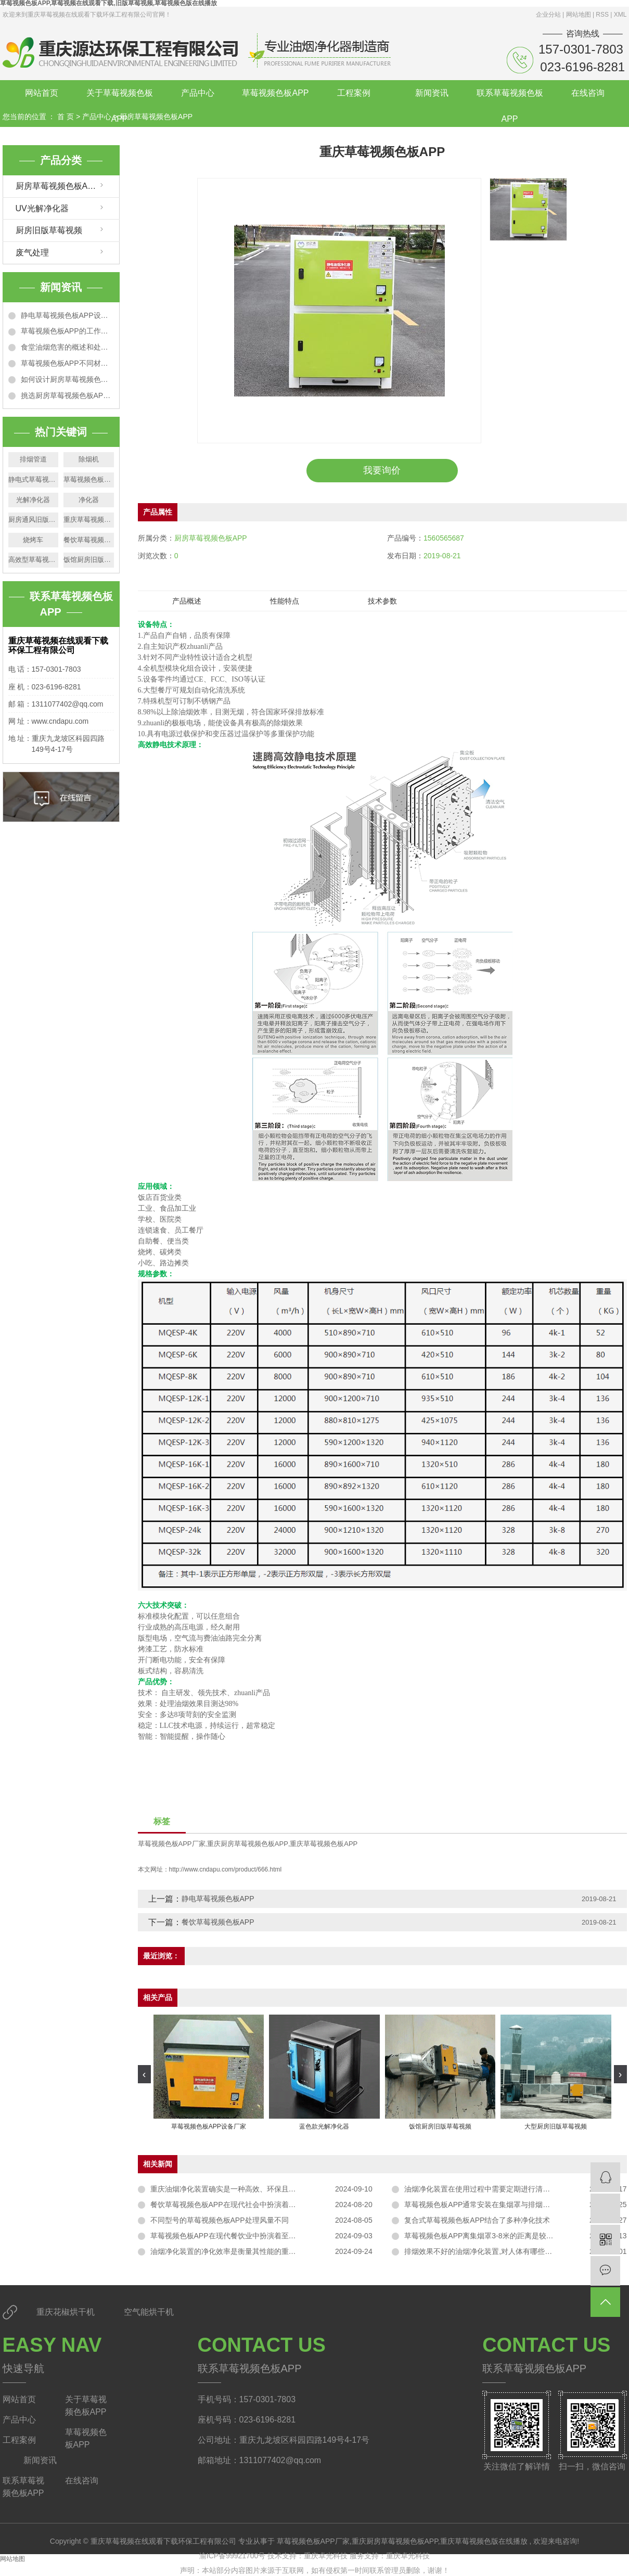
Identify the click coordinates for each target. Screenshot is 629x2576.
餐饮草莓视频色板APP (88, 540)
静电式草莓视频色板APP (33, 479)
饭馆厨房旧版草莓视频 (88, 559)
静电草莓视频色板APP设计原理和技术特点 (67, 315)
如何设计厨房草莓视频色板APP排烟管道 (67, 379)
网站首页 (41, 92)
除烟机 (89, 459)
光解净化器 (33, 500)
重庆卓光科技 (327, 2556)
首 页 (65, 116)
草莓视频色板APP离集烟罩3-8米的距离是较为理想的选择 (496, 2236)
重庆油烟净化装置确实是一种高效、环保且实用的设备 (237, 2189)
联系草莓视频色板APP (510, 97)
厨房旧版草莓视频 (49, 230)
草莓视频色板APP (275, 92)
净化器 (89, 500)
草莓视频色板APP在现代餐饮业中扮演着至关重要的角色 (241, 2236)
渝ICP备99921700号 (232, 2556)
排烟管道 (33, 459)
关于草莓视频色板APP (119, 97)
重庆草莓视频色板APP (88, 519)
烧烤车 (33, 540)
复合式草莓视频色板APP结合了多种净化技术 (477, 2220)
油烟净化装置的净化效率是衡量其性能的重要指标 (230, 2251)
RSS (602, 14)
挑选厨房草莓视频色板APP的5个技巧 (67, 395)
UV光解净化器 (42, 208)
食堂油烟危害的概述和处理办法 (67, 347)
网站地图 (579, 14)
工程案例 (353, 92)
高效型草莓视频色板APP (33, 559)
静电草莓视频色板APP (218, 1898)
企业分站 (548, 14)
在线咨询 (588, 92)
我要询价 (382, 470)
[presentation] (144, 2074)
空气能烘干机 (149, 2312)
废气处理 (32, 252)
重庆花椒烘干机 (66, 2312)
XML (620, 14)
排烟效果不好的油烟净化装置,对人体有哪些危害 (481, 2251)
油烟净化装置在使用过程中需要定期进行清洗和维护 (488, 2189)
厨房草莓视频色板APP (156, 116)
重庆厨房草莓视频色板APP (247, 1844)
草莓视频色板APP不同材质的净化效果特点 (67, 363)
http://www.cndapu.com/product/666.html (225, 1869)
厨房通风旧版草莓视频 (33, 519)
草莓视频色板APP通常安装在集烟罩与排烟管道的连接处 (495, 2204)
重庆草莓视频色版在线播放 (484, 2541)
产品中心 (197, 92)
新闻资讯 (431, 92)
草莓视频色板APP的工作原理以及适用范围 (67, 331)
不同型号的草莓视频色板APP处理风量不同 (219, 2220)
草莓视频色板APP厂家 (88, 479)
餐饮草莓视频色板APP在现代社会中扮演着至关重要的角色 (245, 2204)
